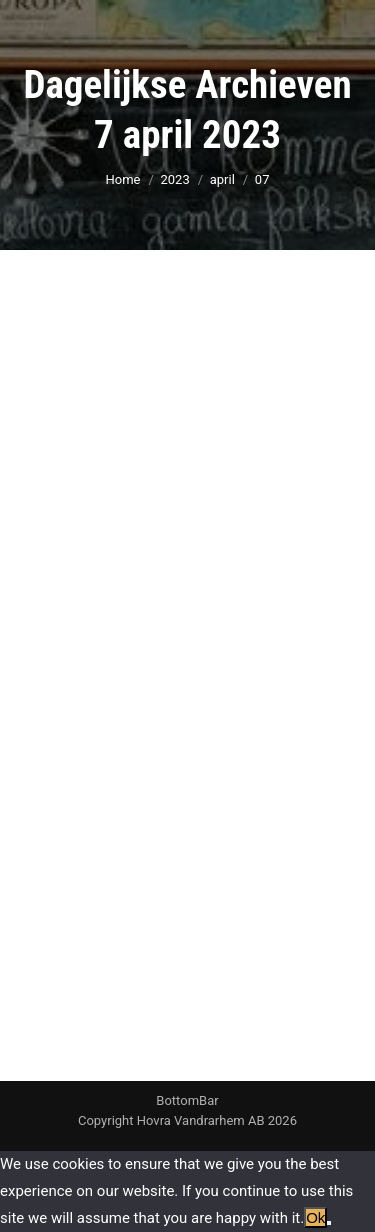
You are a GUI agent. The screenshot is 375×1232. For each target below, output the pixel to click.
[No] (329, 1223)
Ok (315, 1217)
